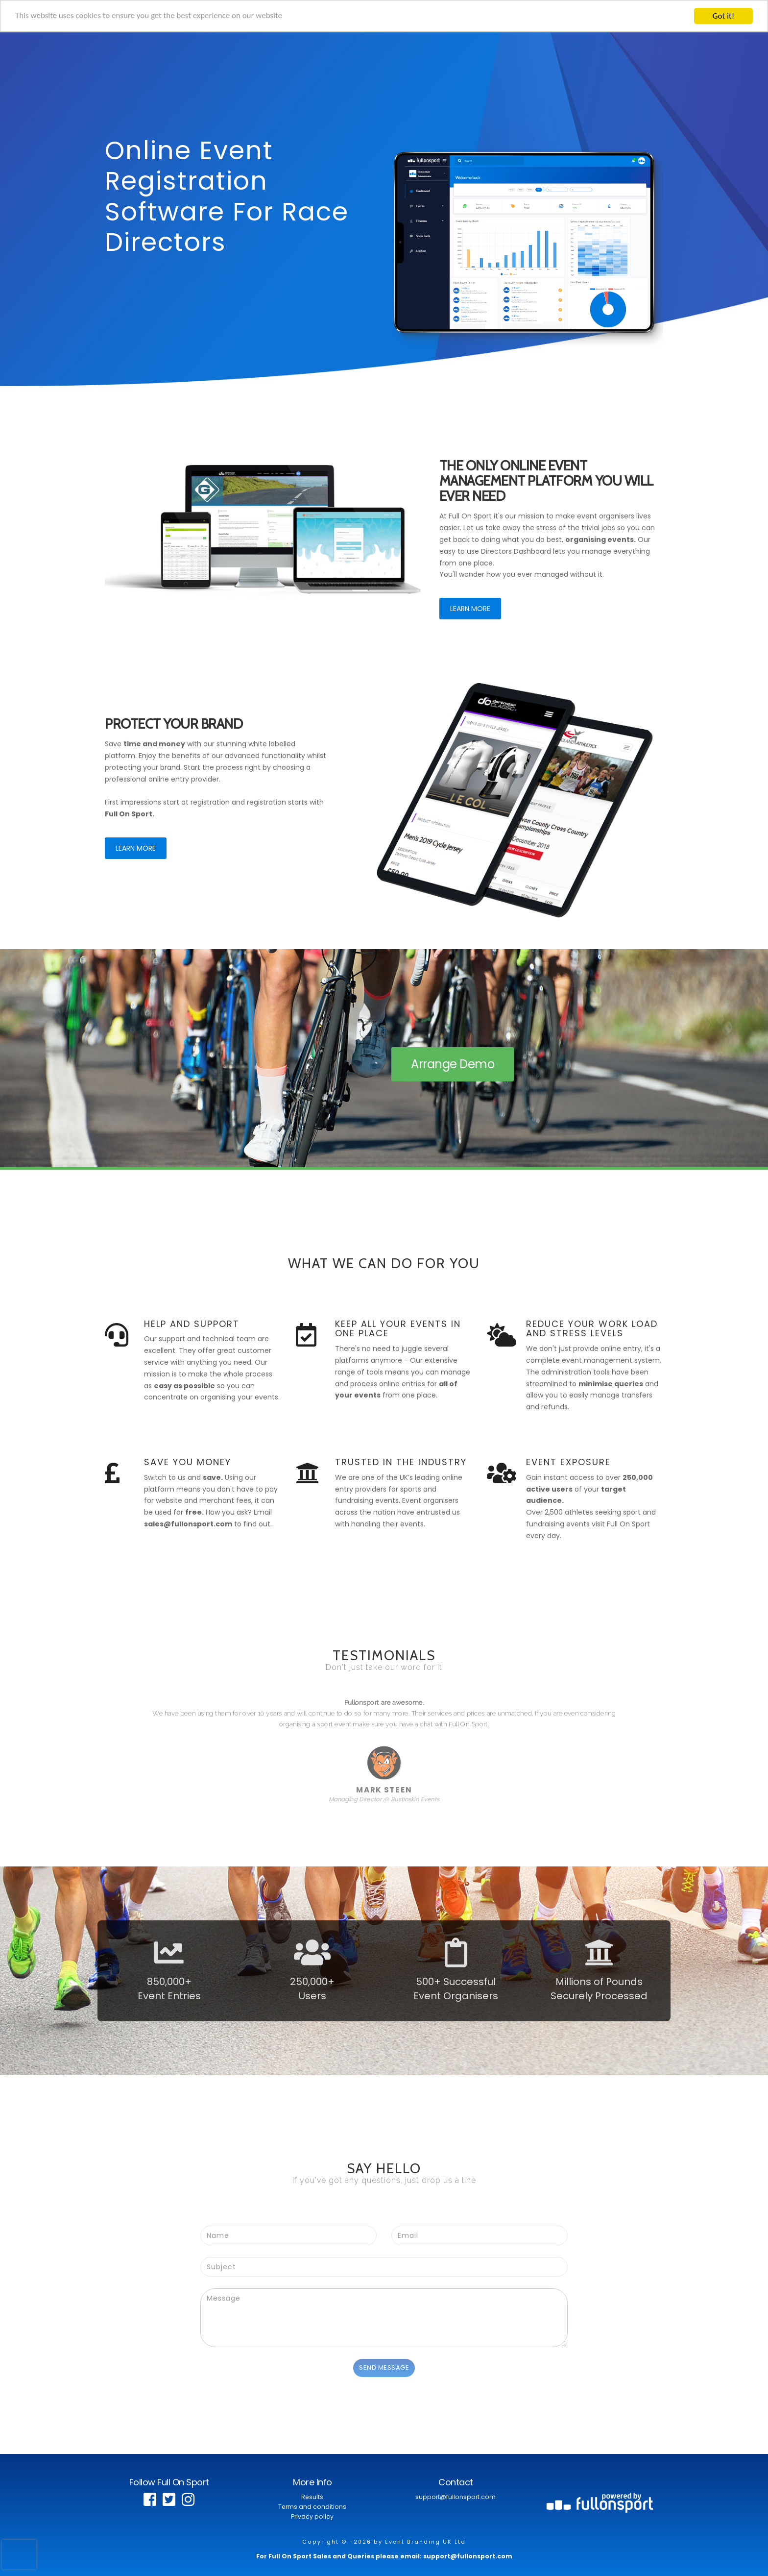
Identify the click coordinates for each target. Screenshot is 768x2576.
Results (312, 2497)
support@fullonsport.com (455, 2497)
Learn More (470, 608)
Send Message (384, 2367)
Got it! (723, 16)
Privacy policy (312, 2516)
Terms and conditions (312, 2506)
